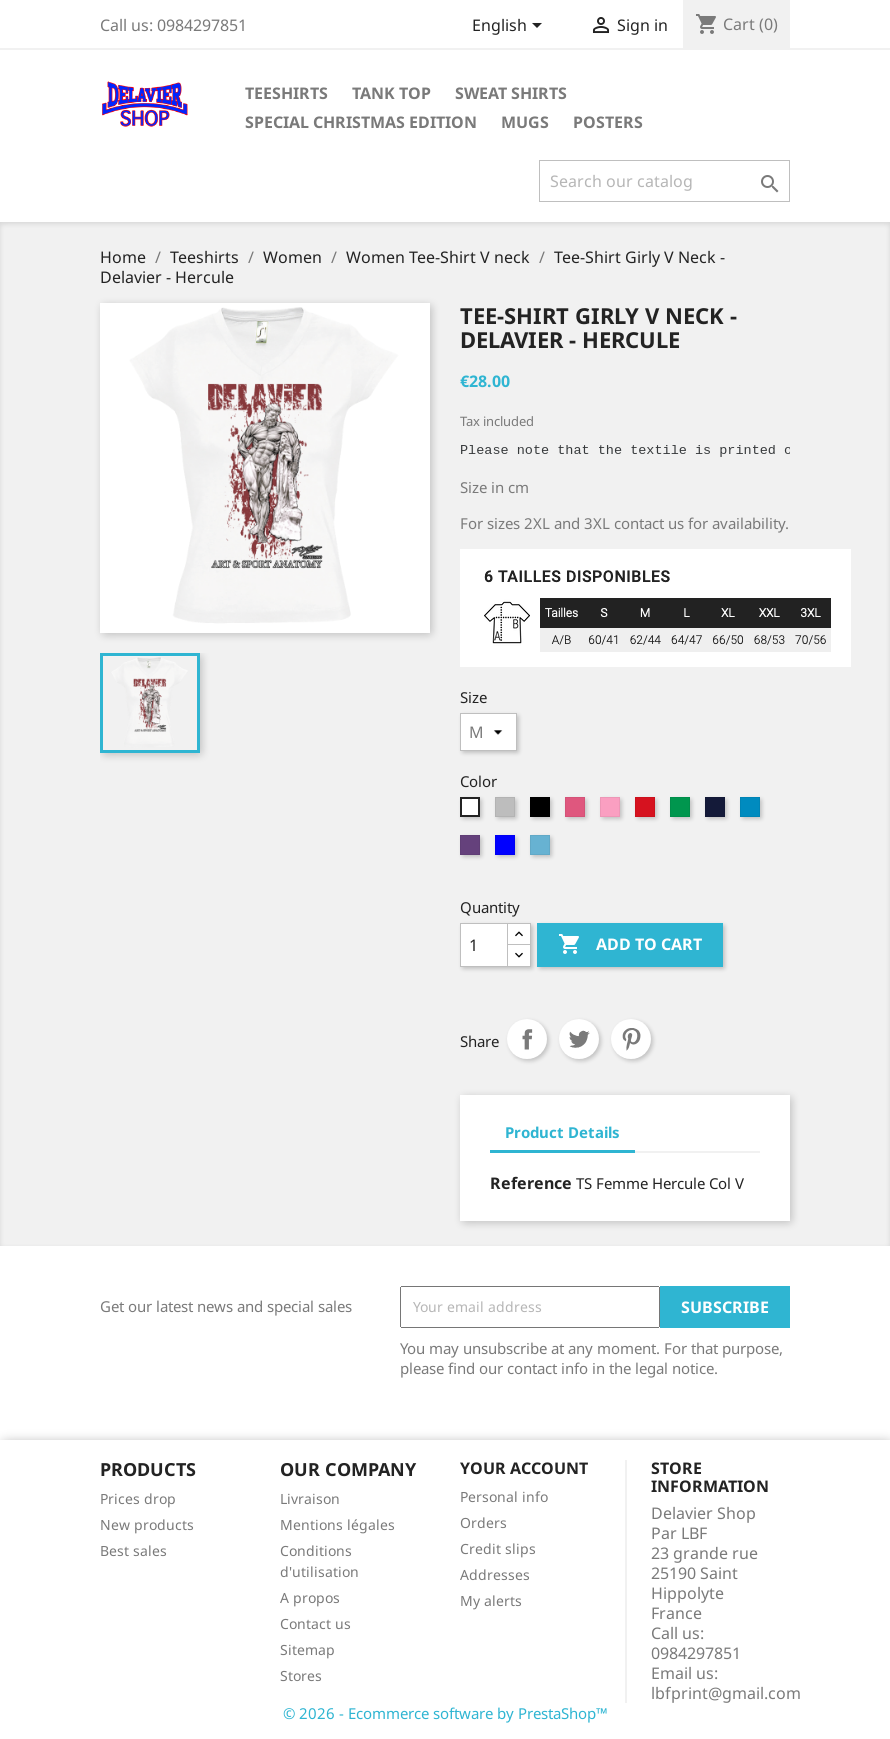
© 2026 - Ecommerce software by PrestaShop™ (445, 1713)
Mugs (525, 122)
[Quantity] (484, 945)
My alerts (491, 1600)
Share (527, 1039)
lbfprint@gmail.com (726, 1693)
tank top (391, 93)
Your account (524, 1468)
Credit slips (498, 1548)
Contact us (315, 1623)
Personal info (504, 1496)
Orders (483, 1522)
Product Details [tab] (562, 1132)
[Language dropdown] (510, 27)
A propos (310, 1597)
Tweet (579, 1039)
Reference (531, 1183)
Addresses (495, 1574)
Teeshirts (286, 93)
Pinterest (631, 1039)
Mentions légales (337, 1524)
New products (147, 1524)
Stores (301, 1675)
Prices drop (138, 1498)
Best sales (133, 1550)
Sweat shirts (511, 93)
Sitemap (307, 1649)
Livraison (310, 1498)
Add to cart (630, 945)
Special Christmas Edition (361, 122)
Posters (608, 122)
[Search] (664, 181)
